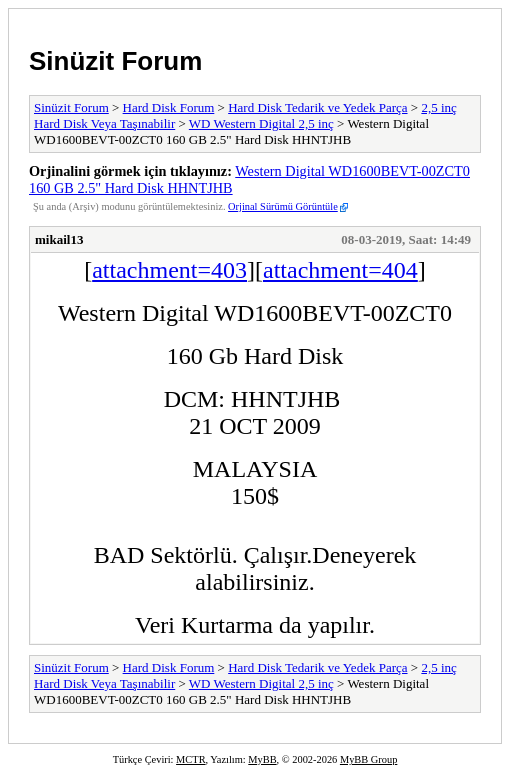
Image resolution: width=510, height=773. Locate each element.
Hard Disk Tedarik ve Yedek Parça (317, 107)
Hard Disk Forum (169, 107)
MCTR (190, 759)
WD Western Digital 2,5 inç (261, 123)
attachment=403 (169, 270)
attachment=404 (340, 270)
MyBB (262, 759)
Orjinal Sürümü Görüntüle (283, 206)
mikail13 (59, 239)
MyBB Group (368, 759)
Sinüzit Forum (115, 61)
